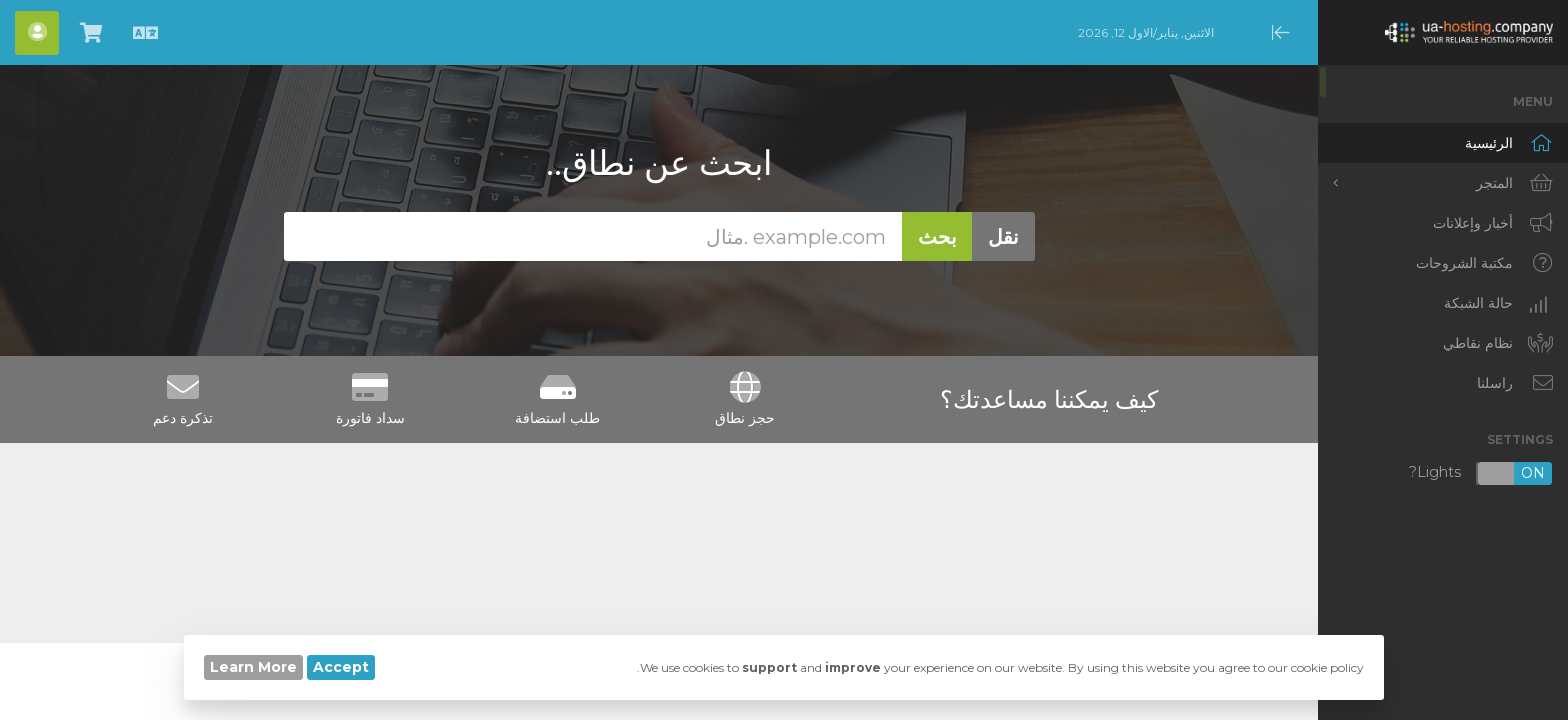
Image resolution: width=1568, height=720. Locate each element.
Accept (341, 667)
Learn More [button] (253, 667)
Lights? (1481, 473)
